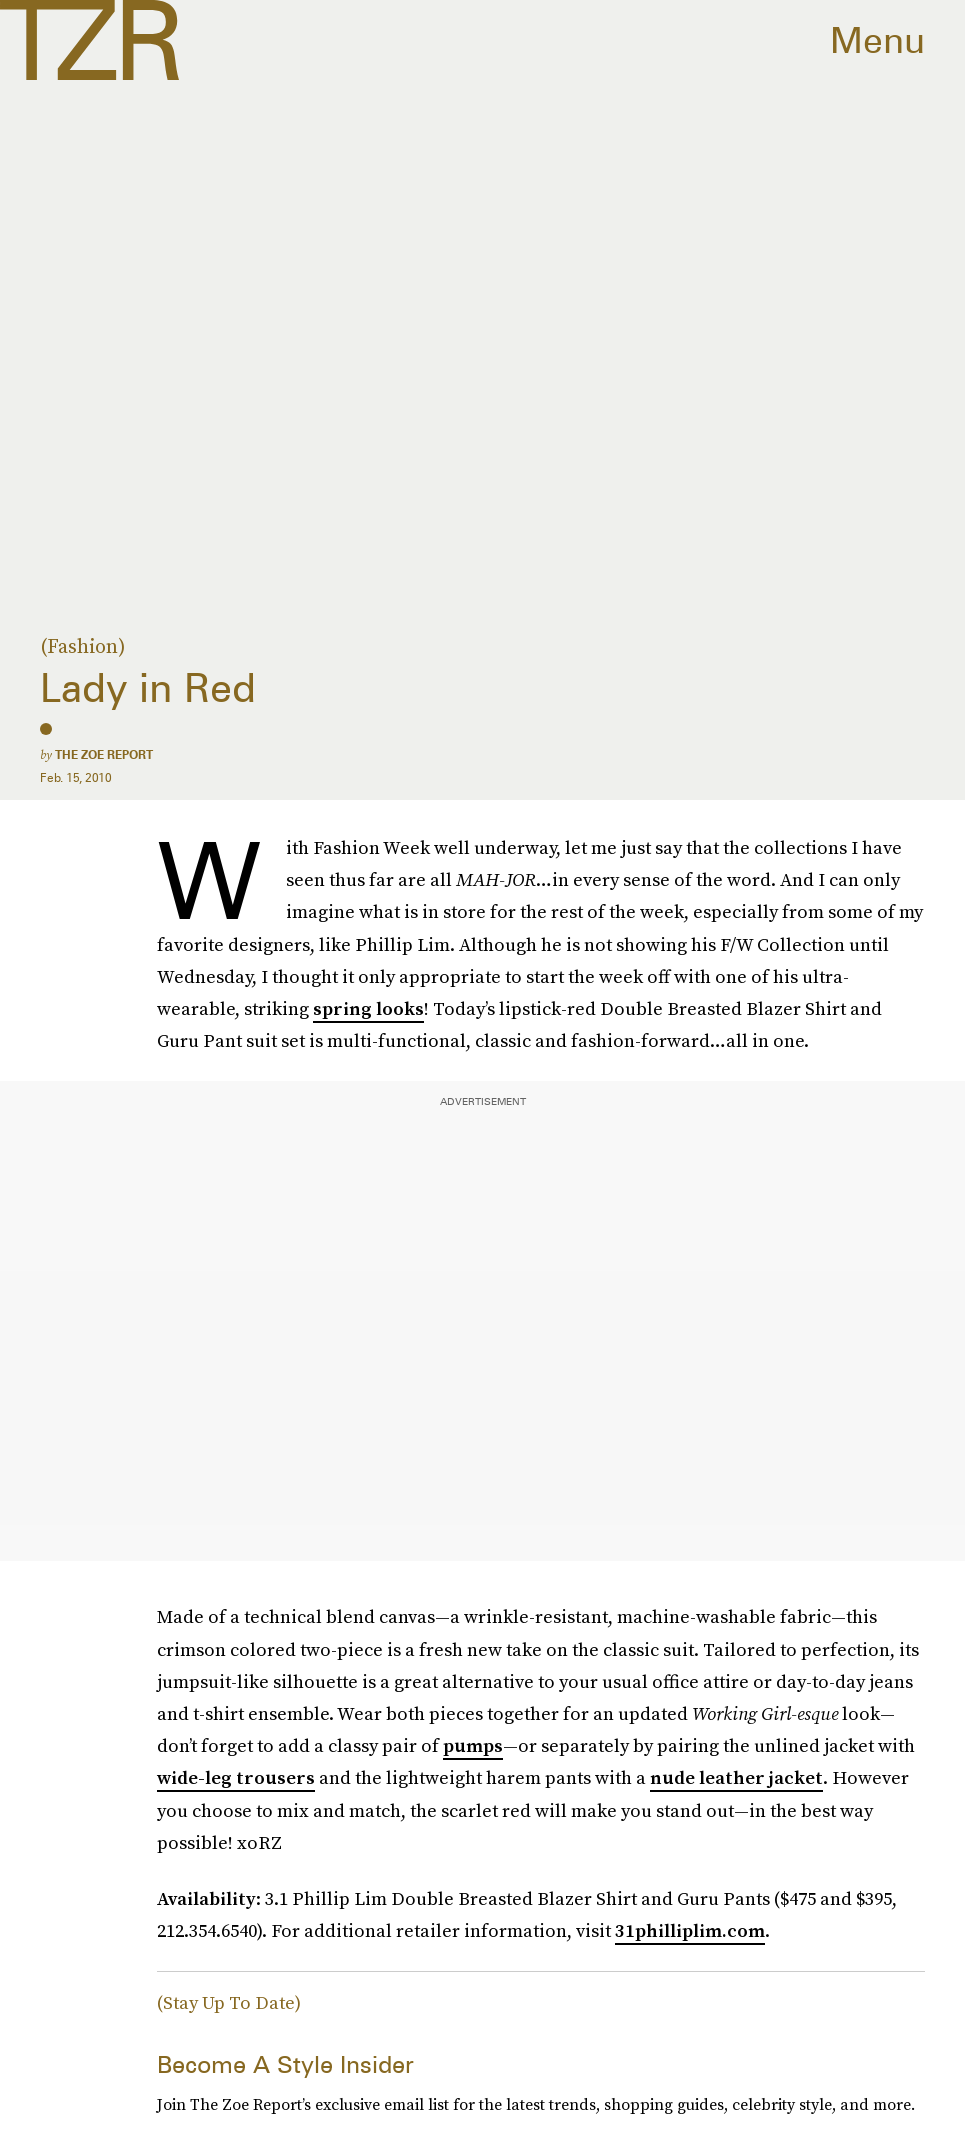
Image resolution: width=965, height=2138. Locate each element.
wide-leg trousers (236, 1777)
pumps (473, 1745)
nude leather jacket (736, 1777)
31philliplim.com (690, 1930)
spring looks (368, 1008)
